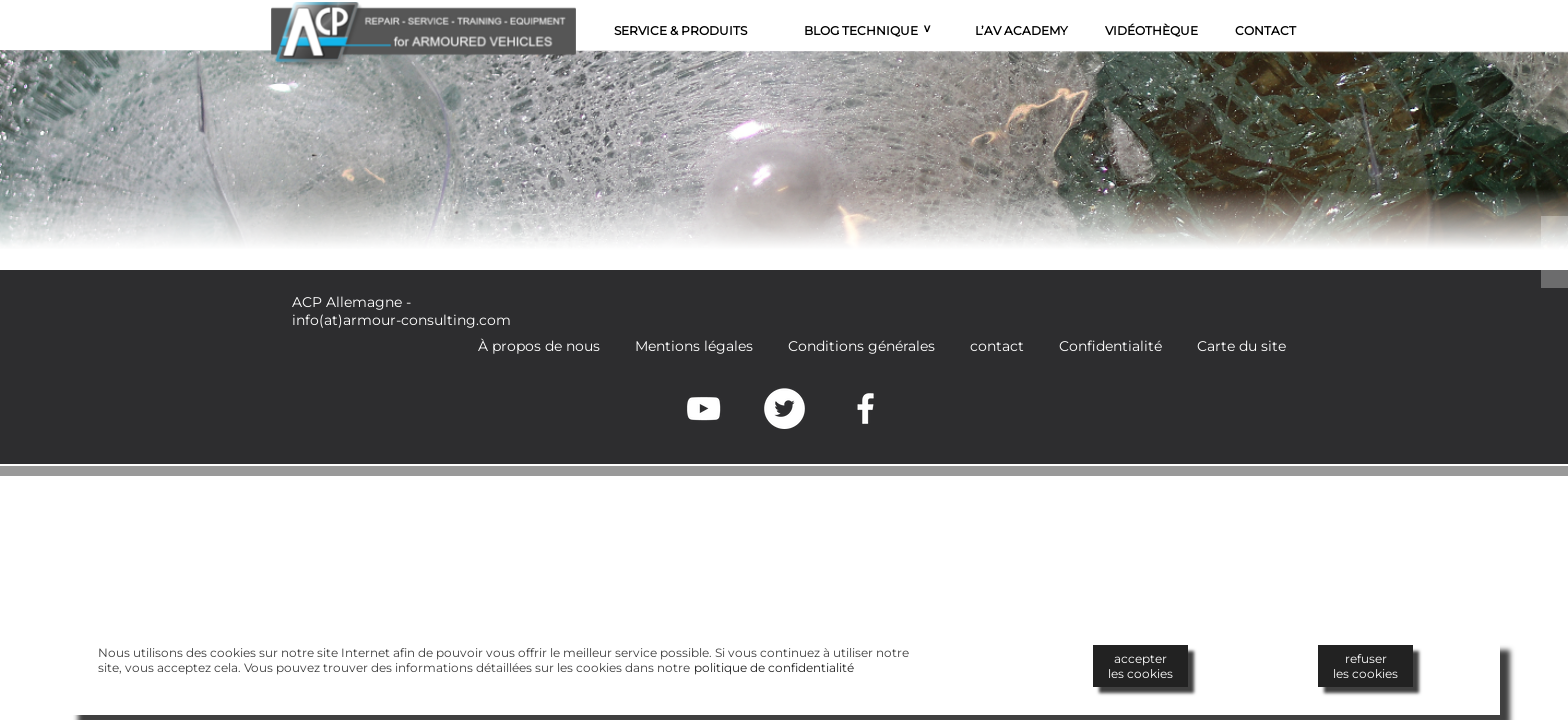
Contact (1265, 30)
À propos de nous (539, 346)
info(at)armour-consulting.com (401, 320)
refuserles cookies (1365, 666)
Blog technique (861, 30)
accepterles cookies (1140, 666)
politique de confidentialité (774, 667)
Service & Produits (680, 30)
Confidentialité (1110, 346)
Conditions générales (861, 346)
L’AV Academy (1021, 30)
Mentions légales (694, 346)
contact (997, 346)
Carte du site (1241, 346)
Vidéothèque (1151, 30)
